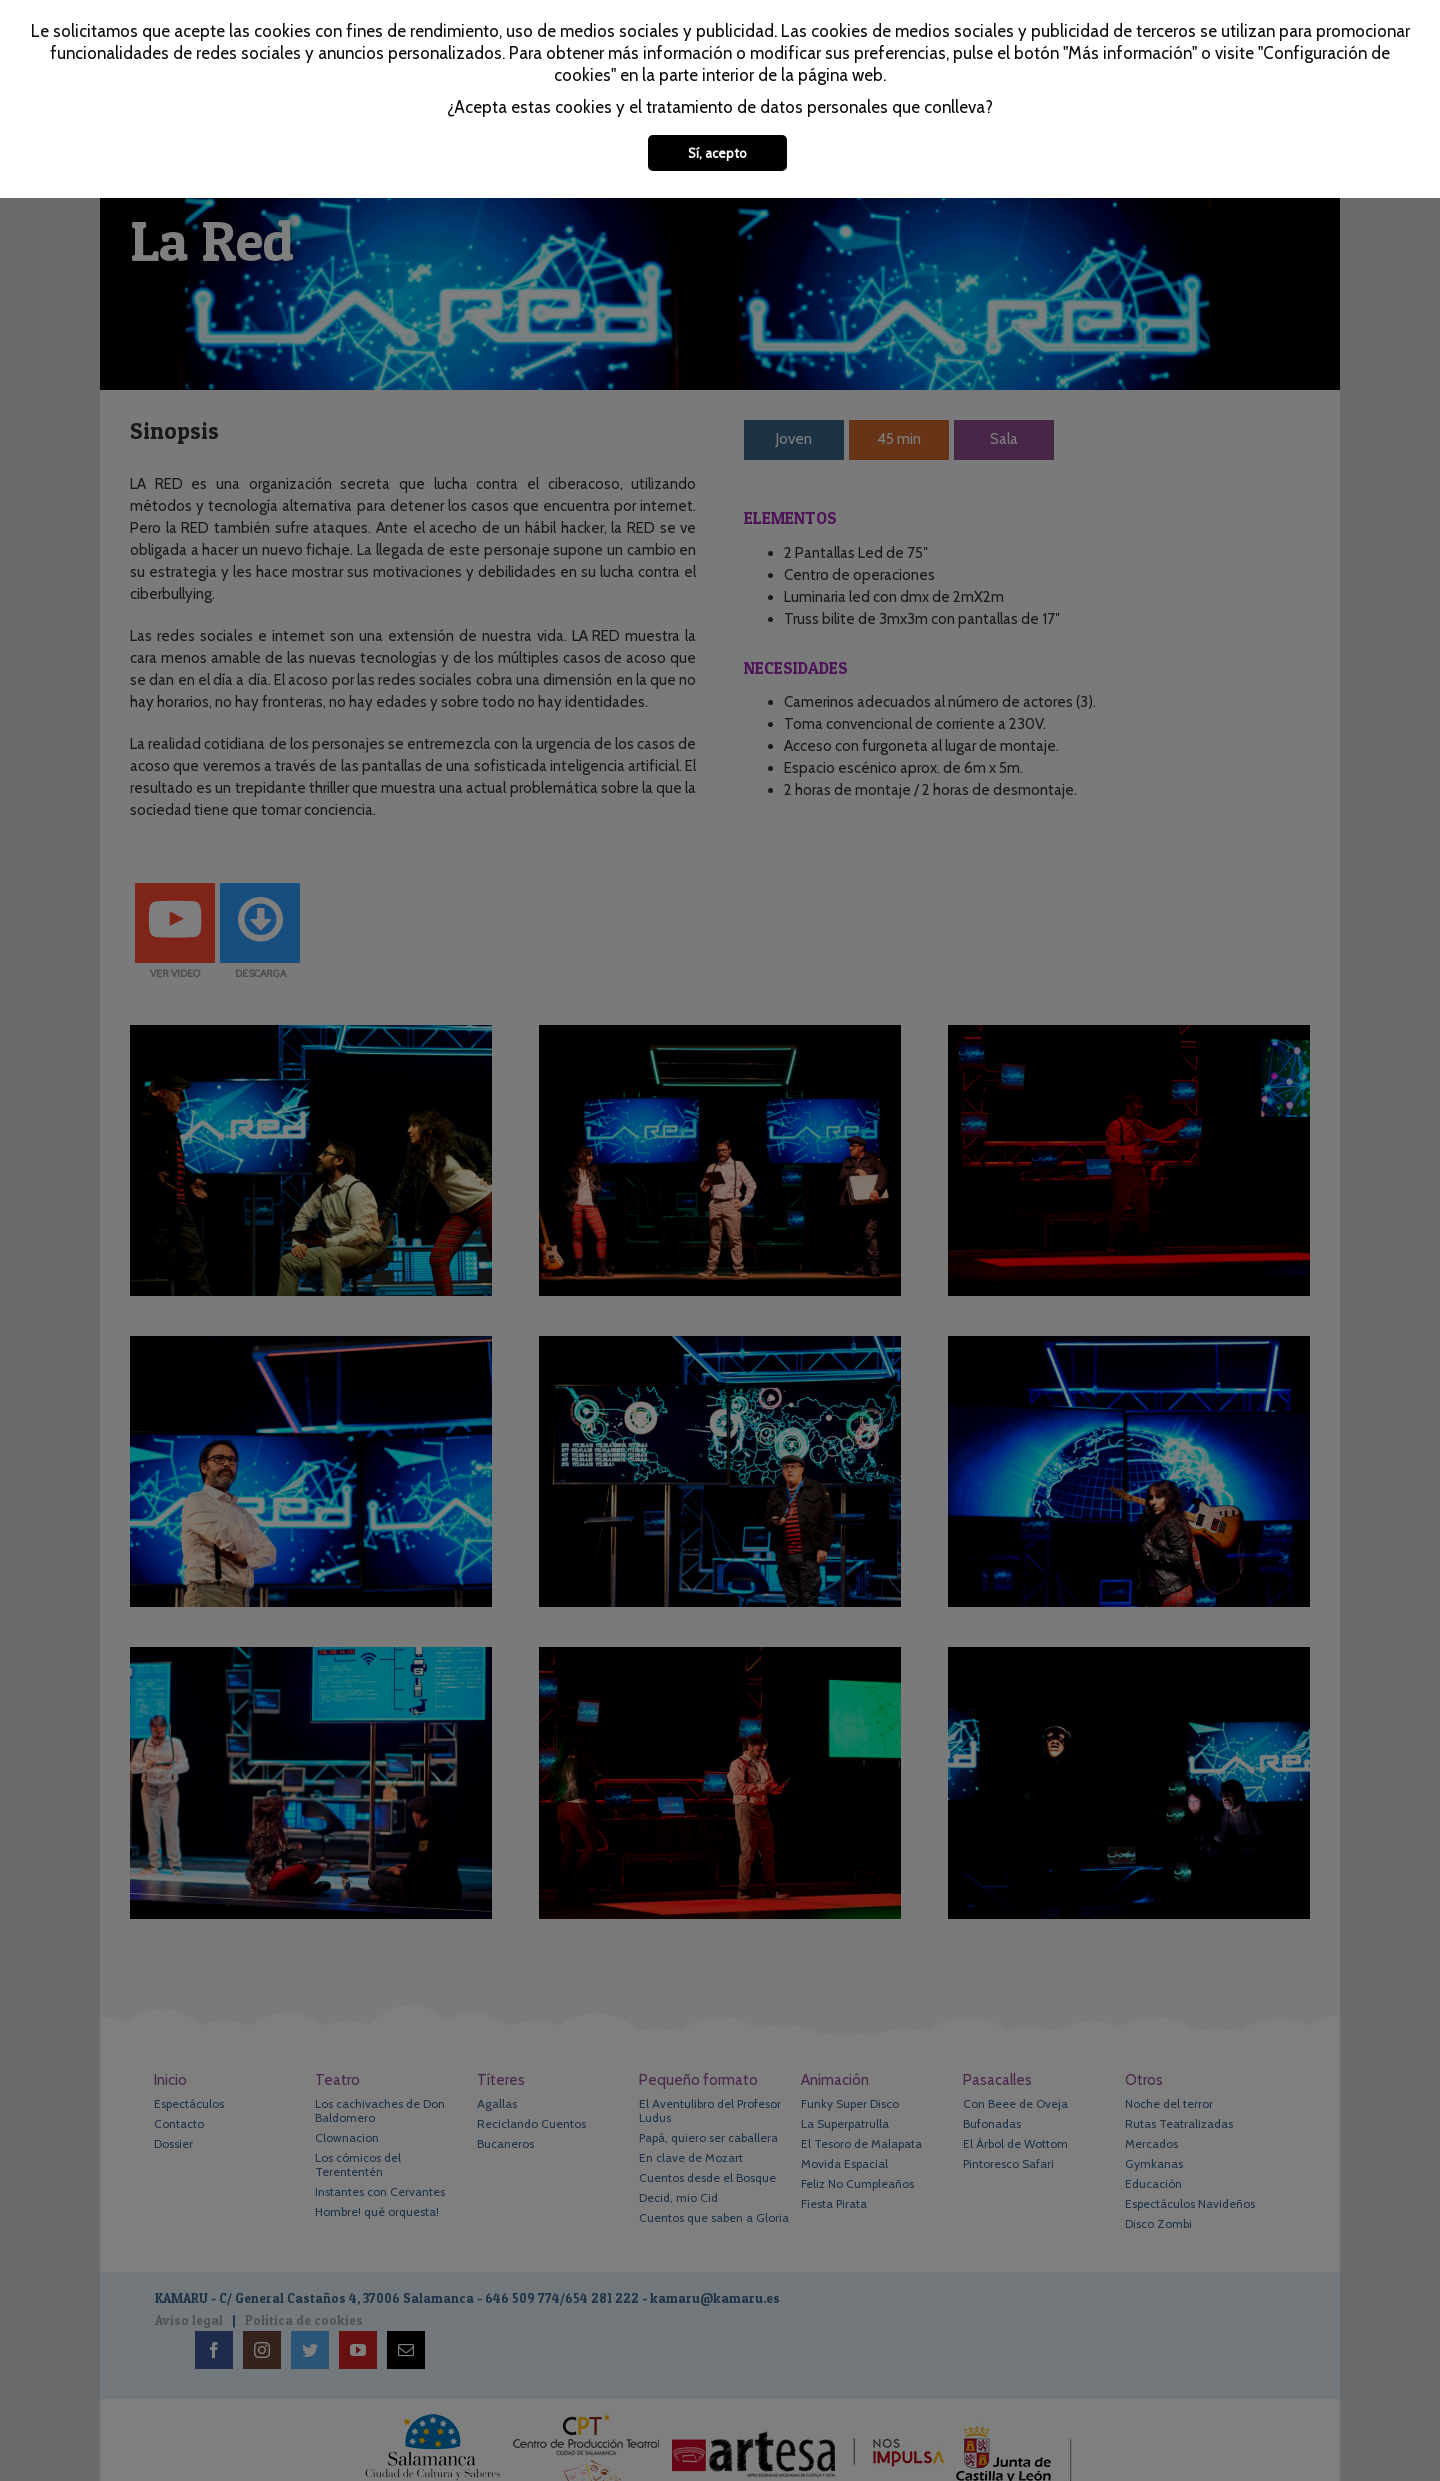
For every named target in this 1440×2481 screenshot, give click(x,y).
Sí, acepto (717, 153)
